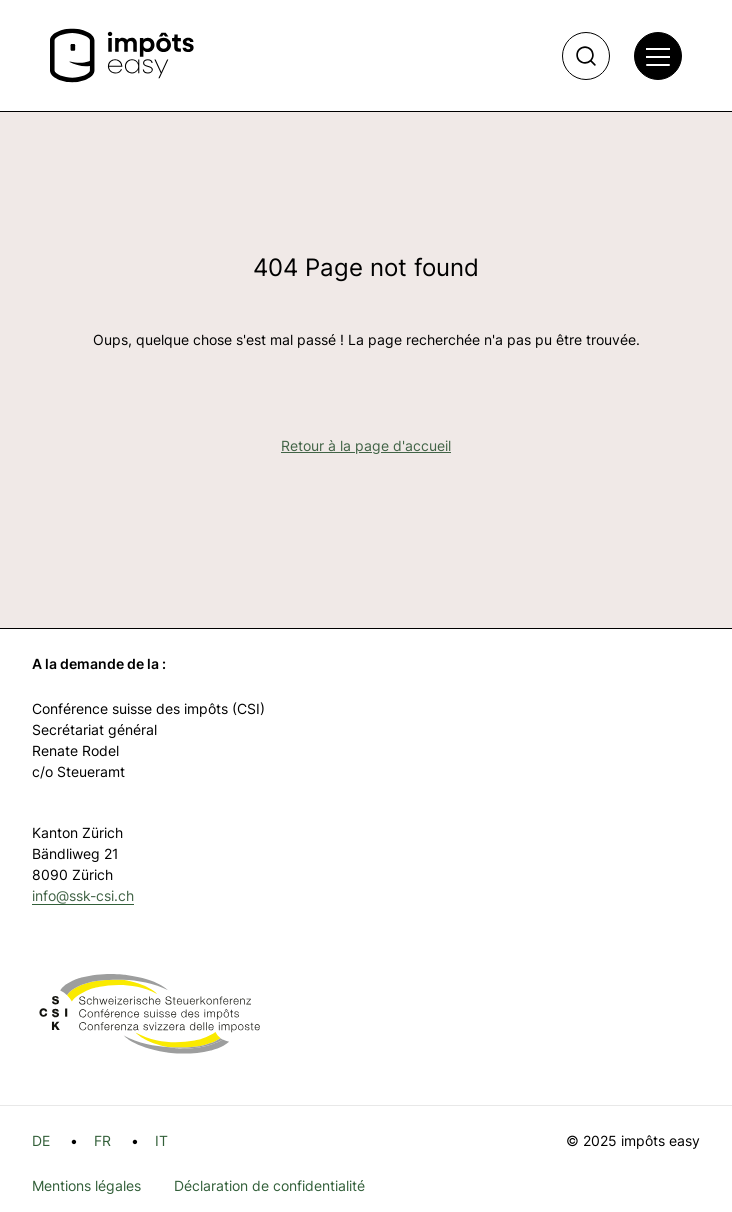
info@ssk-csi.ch (83, 895)
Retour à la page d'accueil (366, 445)
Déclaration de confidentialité (269, 1185)
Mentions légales (86, 1185)
